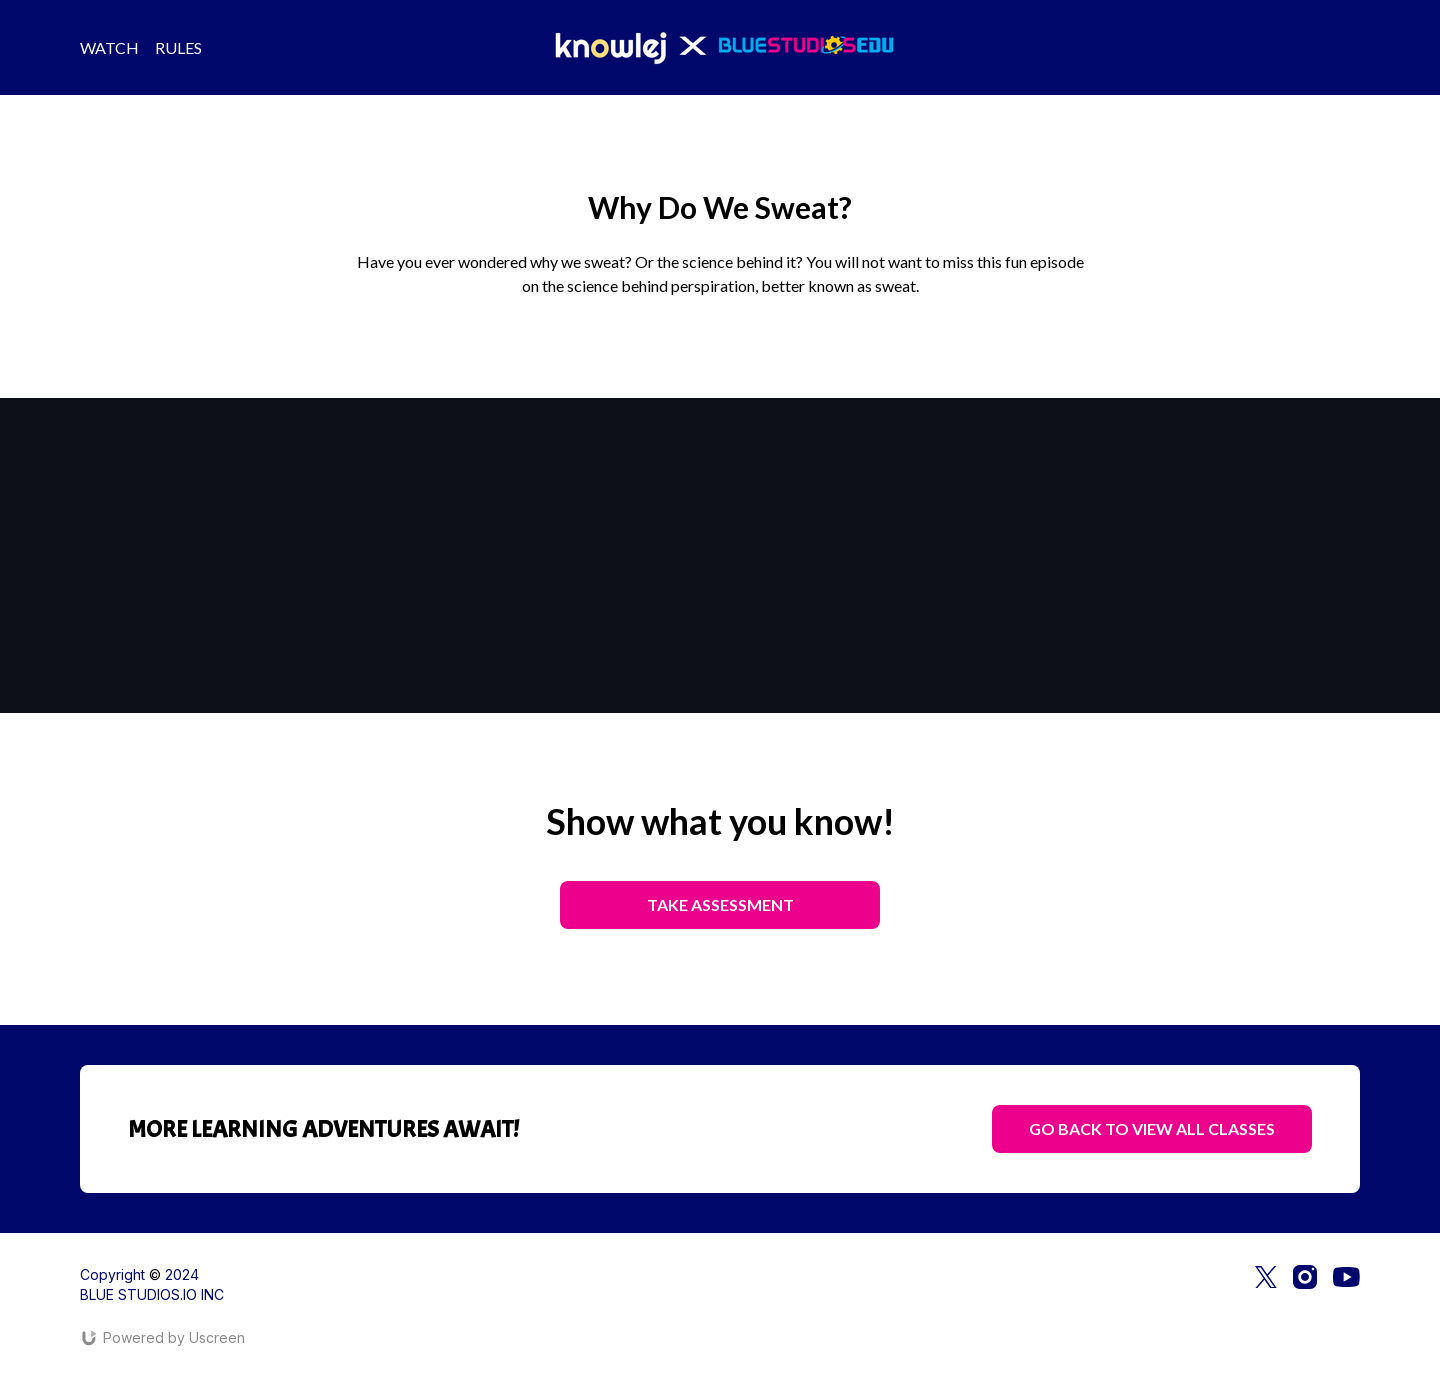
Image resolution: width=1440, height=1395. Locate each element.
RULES (178, 47)
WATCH (109, 47)
